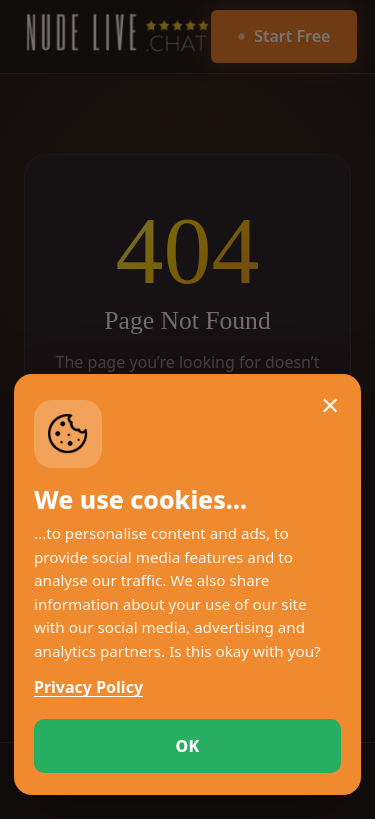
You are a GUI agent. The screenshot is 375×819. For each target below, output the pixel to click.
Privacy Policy (88, 687)
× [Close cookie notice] (330, 405)
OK (187, 746)
